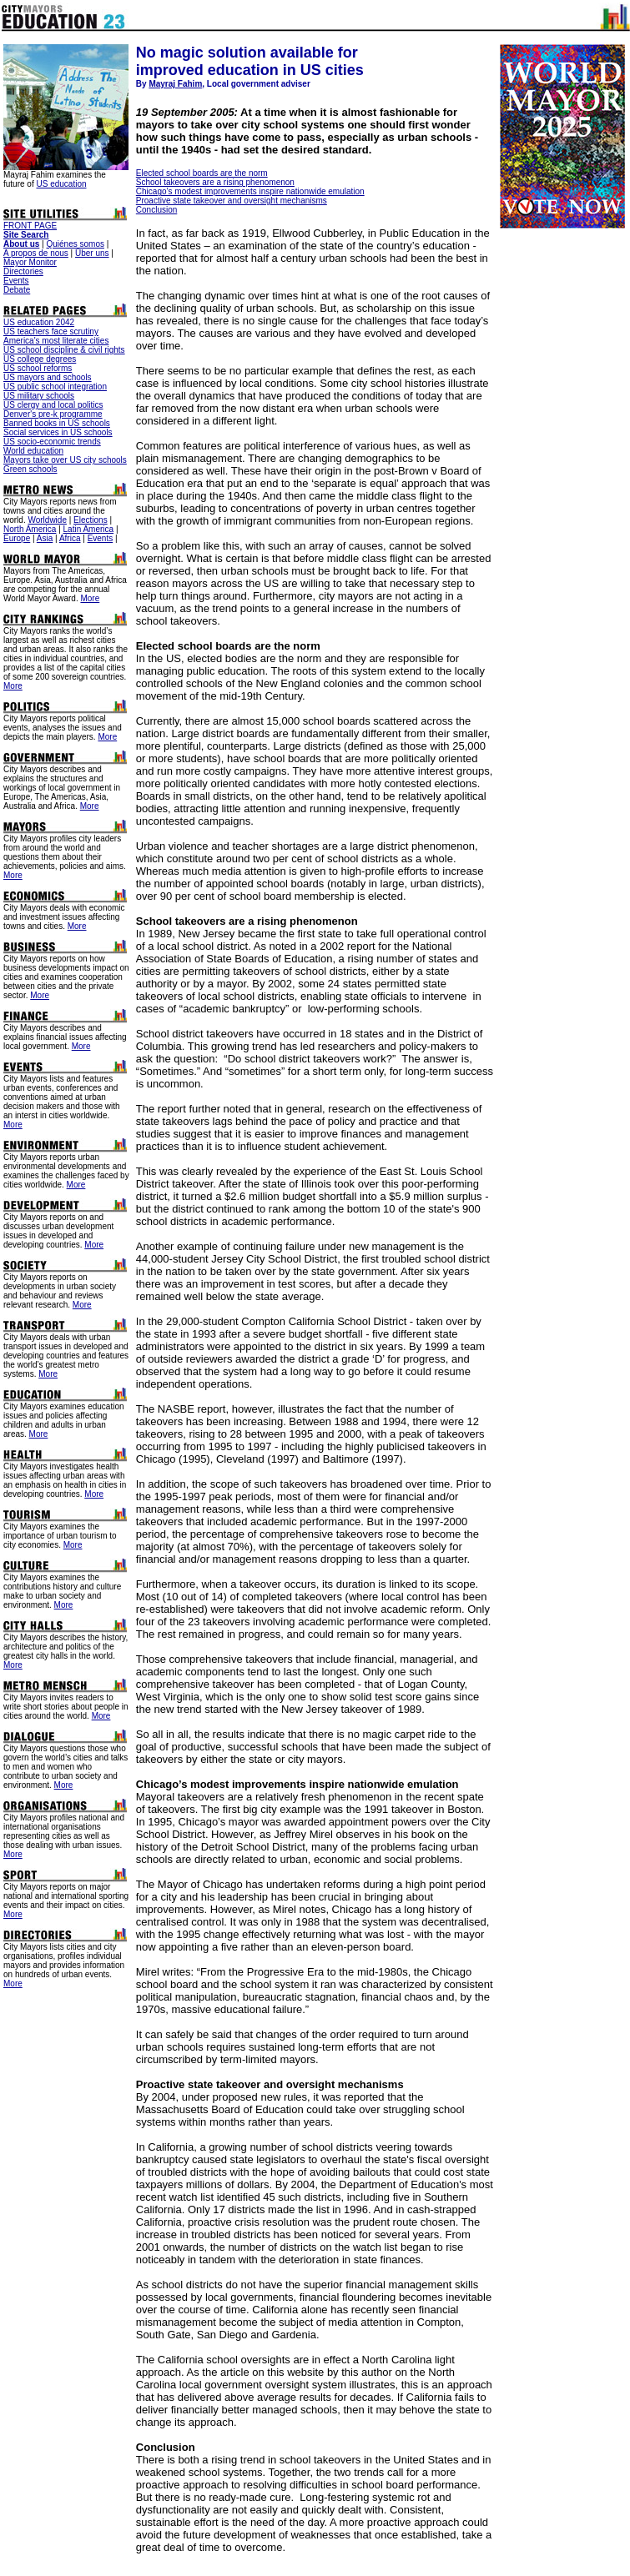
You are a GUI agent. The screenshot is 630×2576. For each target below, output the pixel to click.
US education (61, 183)
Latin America (88, 529)
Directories (23, 271)
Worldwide (47, 520)
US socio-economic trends (52, 441)
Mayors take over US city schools (65, 459)
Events (16, 280)
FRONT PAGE (30, 225)
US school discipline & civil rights (64, 349)
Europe (16, 538)
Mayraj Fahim (175, 83)
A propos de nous (35, 253)
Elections (90, 520)
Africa (70, 538)
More (89, 598)
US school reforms (37, 368)
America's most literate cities (55, 340)
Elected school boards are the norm (202, 173)
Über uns (92, 253)
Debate (16, 289)
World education (33, 450)
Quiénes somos (74, 244)
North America (29, 529)
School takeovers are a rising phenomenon (215, 182)
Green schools (30, 469)
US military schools (38, 395)
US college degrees (39, 359)
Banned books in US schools (56, 423)
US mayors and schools (47, 377)
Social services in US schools (58, 432)
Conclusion (156, 209)
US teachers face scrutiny (50, 331)
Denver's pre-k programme (53, 414)
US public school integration (55, 386)
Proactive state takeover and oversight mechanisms (231, 200)
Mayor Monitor (30, 262)
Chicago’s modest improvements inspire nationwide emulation (250, 191)
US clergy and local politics (53, 404)
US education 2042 (38, 322)
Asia (45, 538)
